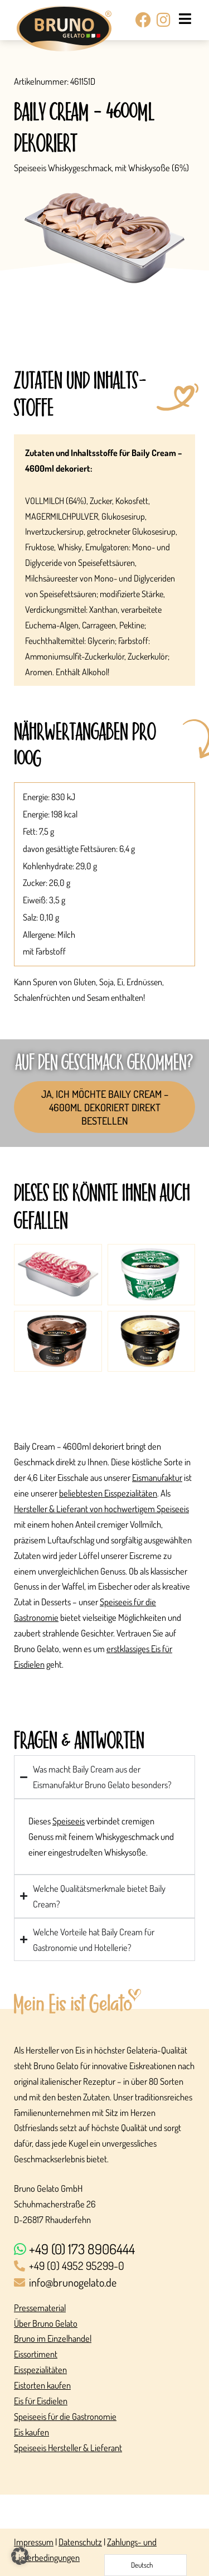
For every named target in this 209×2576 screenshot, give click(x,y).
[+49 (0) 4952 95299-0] (104, 2266)
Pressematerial (40, 2307)
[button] (20, 2556)
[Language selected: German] (145, 2565)
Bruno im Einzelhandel (52, 2338)
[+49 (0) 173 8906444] (104, 2249)
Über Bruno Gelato (45, 2323)
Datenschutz (80, 2542)
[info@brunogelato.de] (104, 2283)
